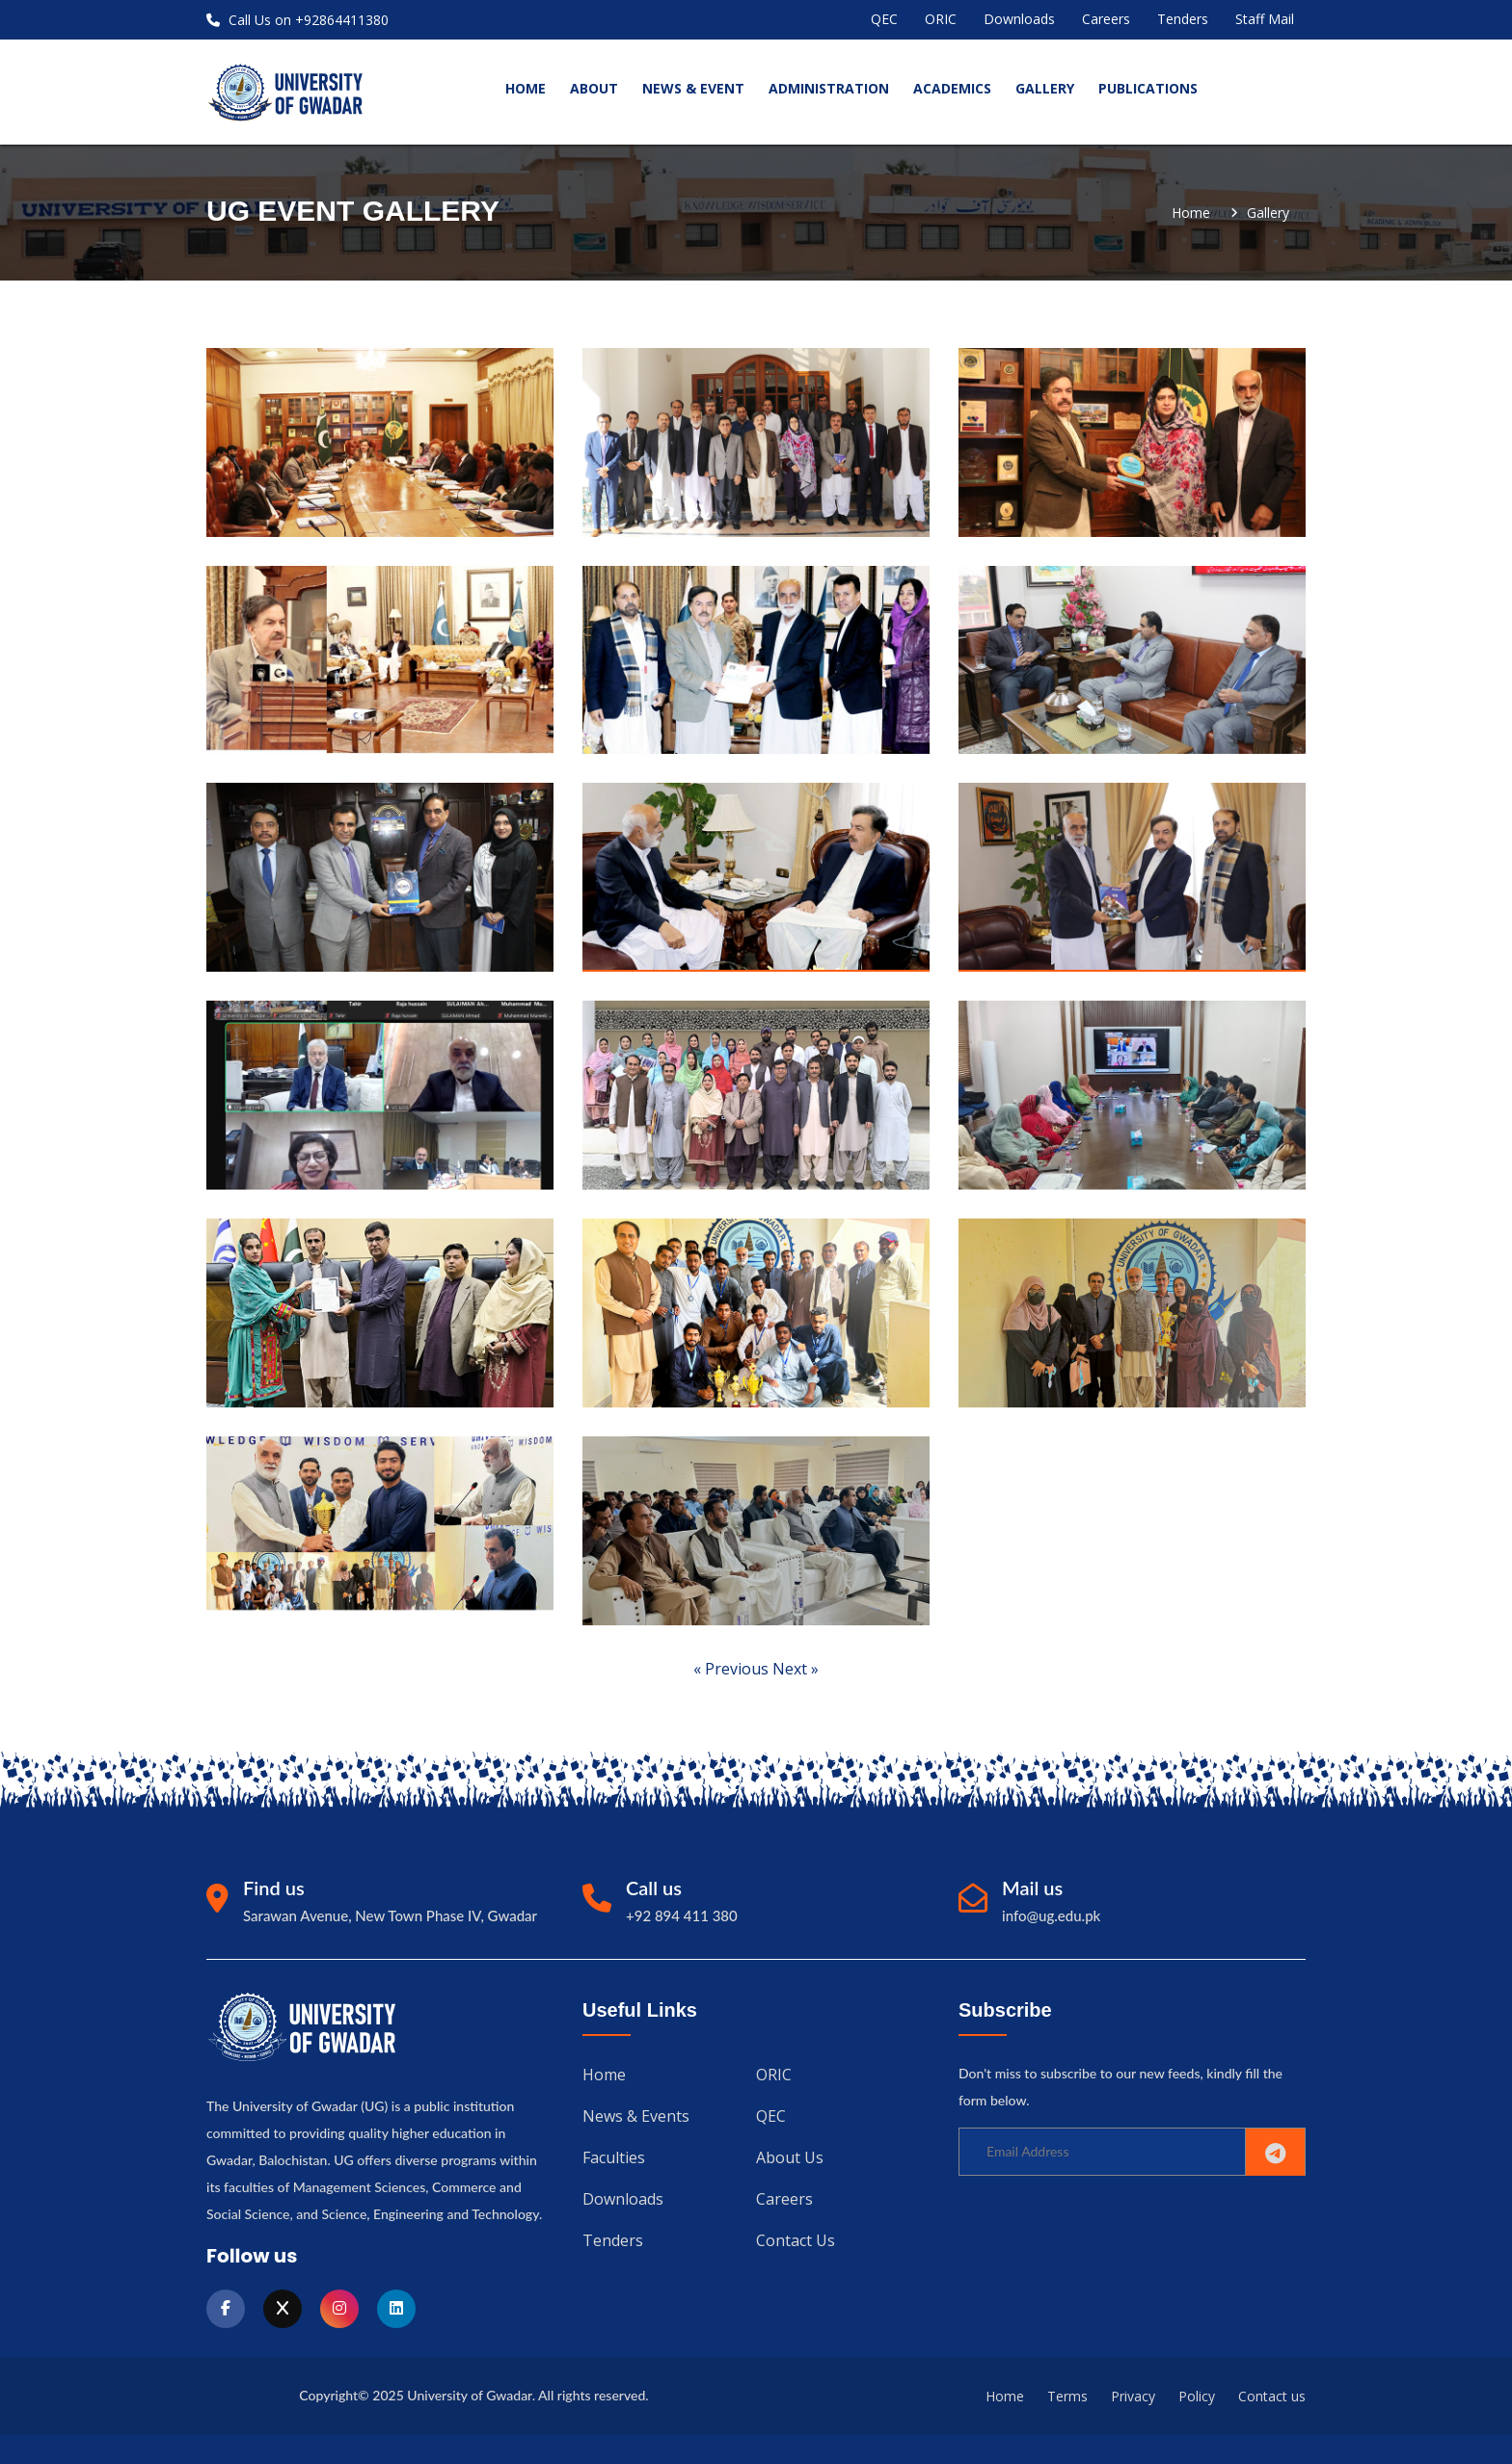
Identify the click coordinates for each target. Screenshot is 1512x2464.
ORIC (941, 19)
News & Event (693, 88)
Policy (1196, 2396)
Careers (1106, 19)
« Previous (732, 1668)
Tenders (1182, 19)
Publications (1148, 88)
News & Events (635, 2115)
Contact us (795, 2236)
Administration (829, 88)
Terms (1067, 2396)
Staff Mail (1264, 19)
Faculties (613, 2155)
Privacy (1133, 2396)
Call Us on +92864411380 (297, 20)
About (594, 88)
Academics (952, 88)
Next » (795, 1668)
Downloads (1019, 19)
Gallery (1044, 88)
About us (790, 2155)
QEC (884, 19)
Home (1191, 213)
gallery (1268, 213)
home (525, 88)
